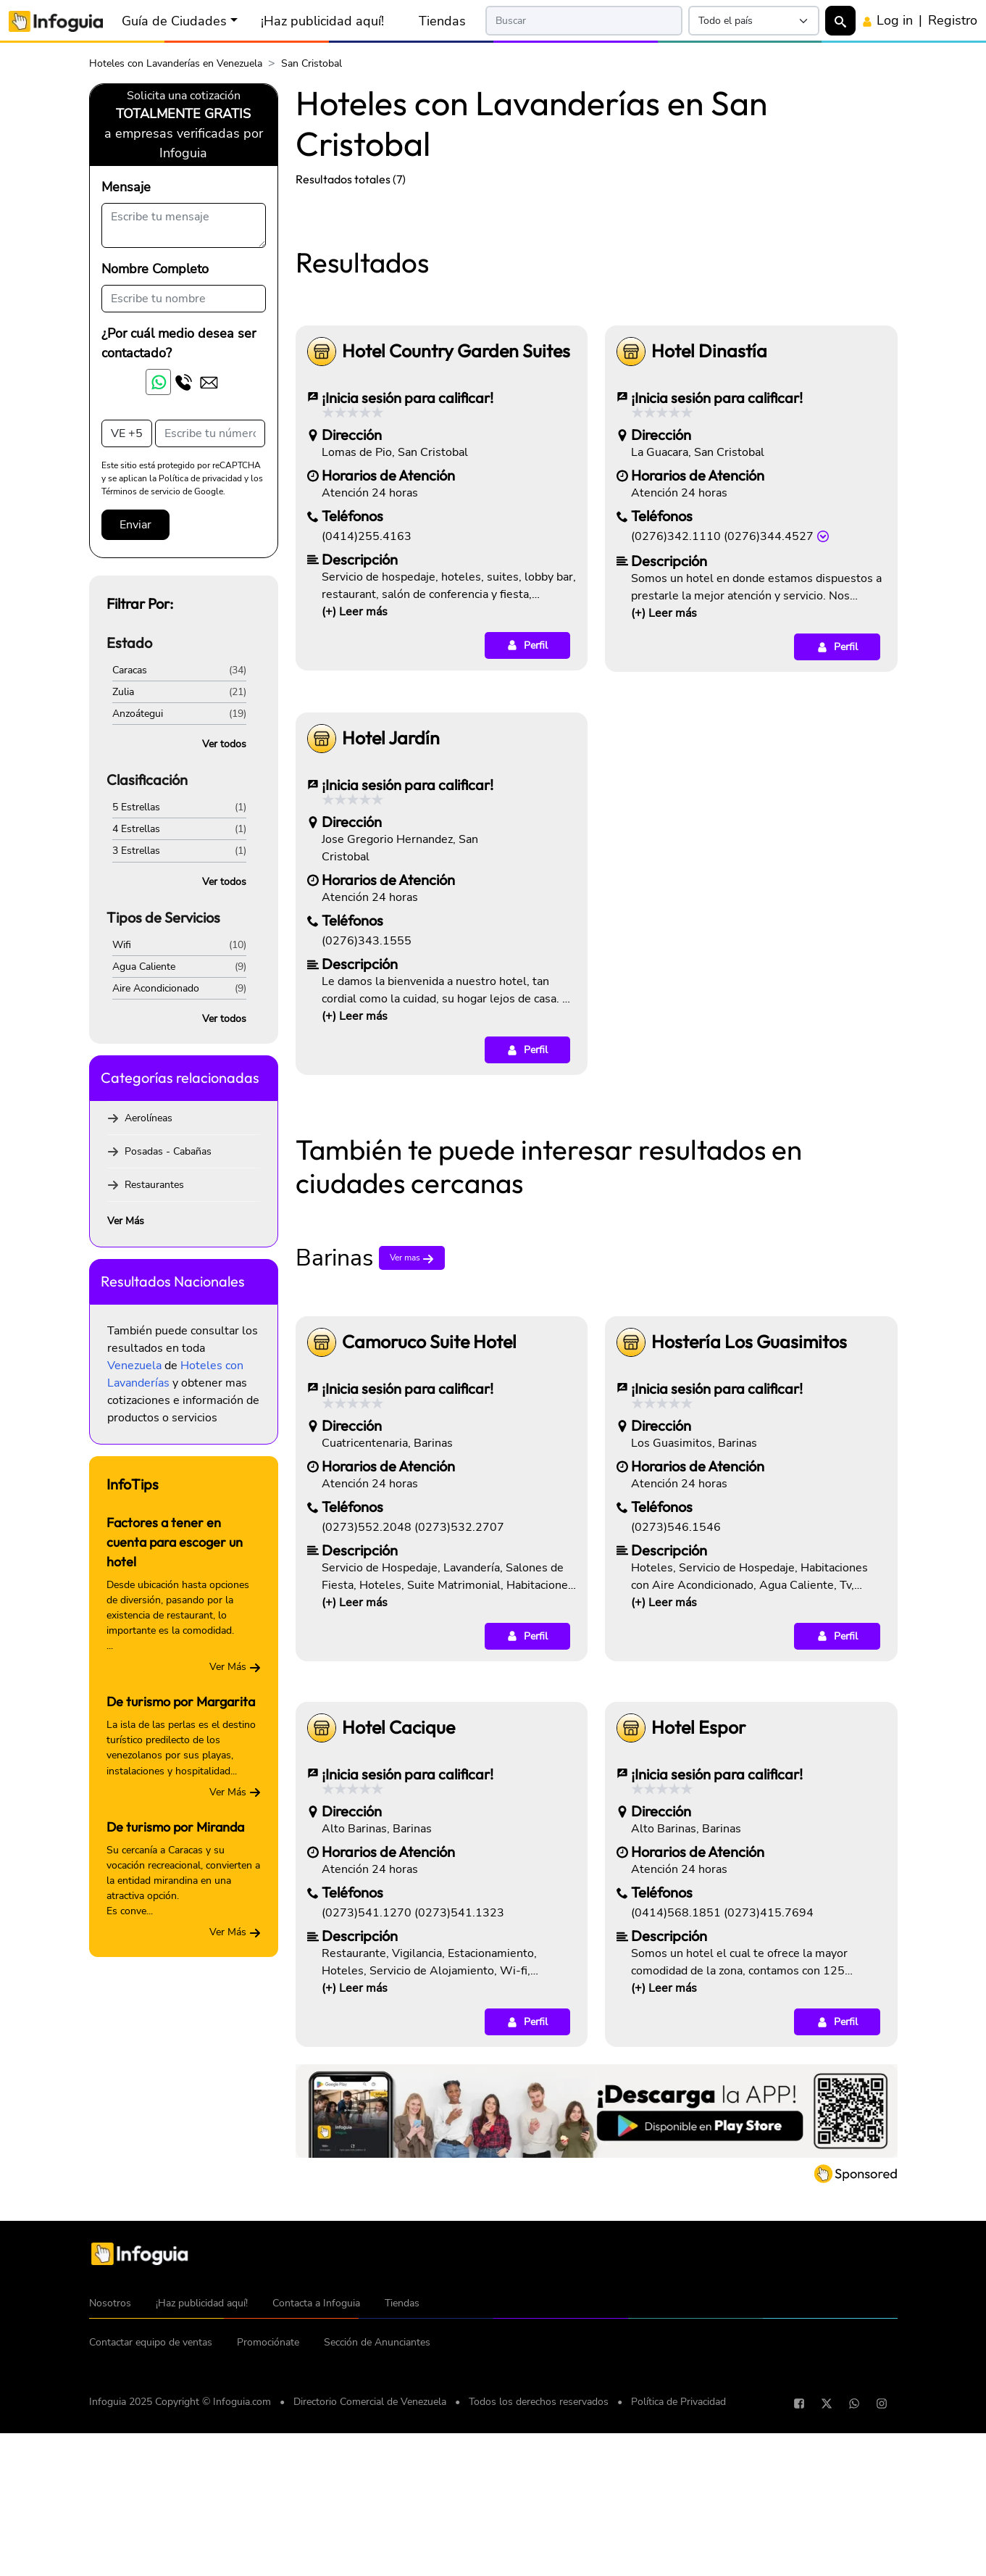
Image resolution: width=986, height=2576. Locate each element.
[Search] (584, 21)
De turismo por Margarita (180, 1701)
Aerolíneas (148, 1118)
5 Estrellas (136, 807)
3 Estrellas (136, 850)
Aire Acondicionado (155, 988)
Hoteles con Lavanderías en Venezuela (175, 63)
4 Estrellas (136, 829)
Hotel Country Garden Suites (456, 554)
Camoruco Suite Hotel (429, 1545)
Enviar (135, 525)
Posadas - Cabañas (168, 1151)
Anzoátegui (137, 713)
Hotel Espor (698, 1930)
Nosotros (110, 2506)
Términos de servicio (140, 491)
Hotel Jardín (391, 941)
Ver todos (224, 744)
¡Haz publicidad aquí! (322, 21)
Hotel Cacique (398, 1930)
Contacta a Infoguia (316, 2506)
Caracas (129, 670)
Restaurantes (154, 1185)
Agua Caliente (143, 966)
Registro (952, 20)
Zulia (123, 692)
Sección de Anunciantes (377, 2545)
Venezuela (134, 1366)
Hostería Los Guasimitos (749, 1545)
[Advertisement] (597, 306)
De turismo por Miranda (175, 1827)
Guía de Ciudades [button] (174, 21)
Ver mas (412, 1461)
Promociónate (268, 2545)
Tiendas (442, 21)
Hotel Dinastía (709, 554)
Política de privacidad (200, 478)
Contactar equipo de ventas (150, 2545)
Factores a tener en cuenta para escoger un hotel (174, 1542)
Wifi (121, 945)
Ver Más (125, 1221)
